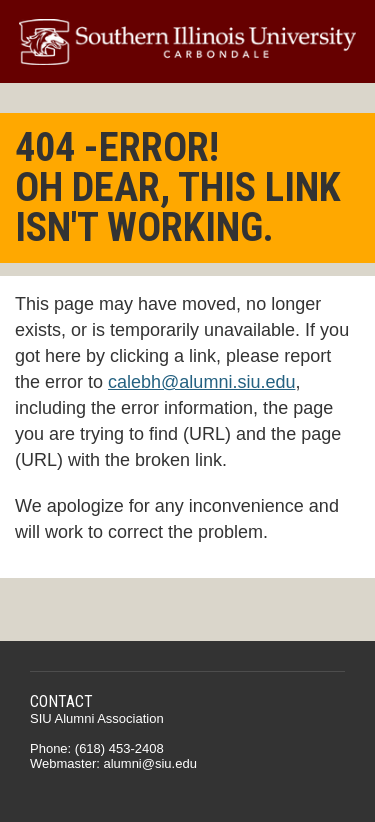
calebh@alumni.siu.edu (201, 382)
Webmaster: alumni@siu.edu (113, 763)
